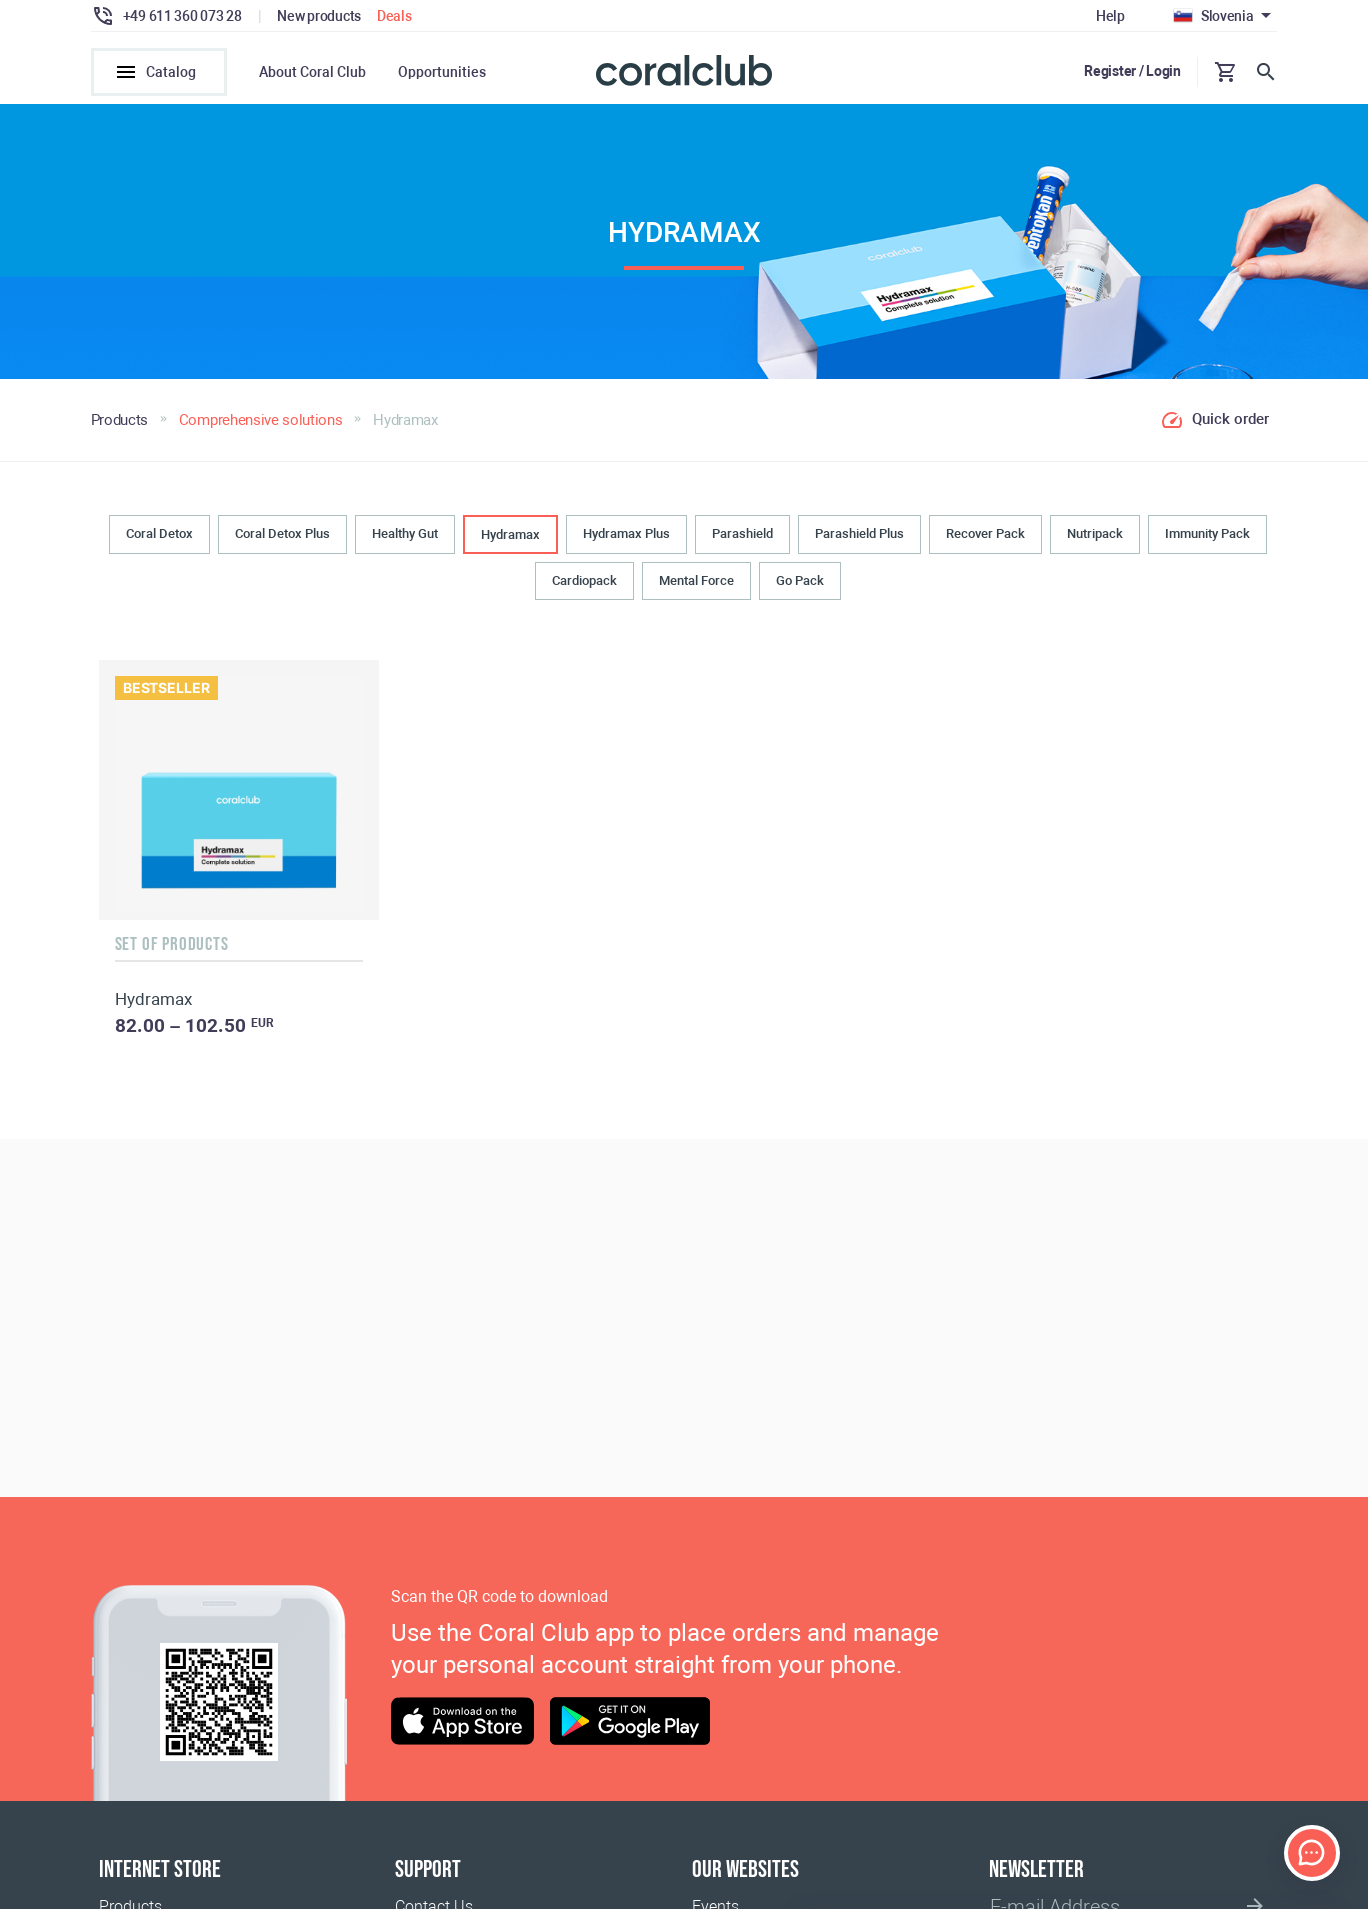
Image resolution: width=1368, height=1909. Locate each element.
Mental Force (696, 580)
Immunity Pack (1207, 533)
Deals (394, 16)
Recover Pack (985, 533)
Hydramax (510, 534)
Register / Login (1132, 71)
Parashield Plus (859, 533)
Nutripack (1095, 533)
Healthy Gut (405, 533)
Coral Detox (159, 533)
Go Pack (800, 580)
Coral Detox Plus (282, 533)
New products (319, 16)
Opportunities (442, 72)
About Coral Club (312, 72)
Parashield (742, 533)
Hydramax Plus (626, 533)
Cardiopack (584, 580)
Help (1110, 16)
